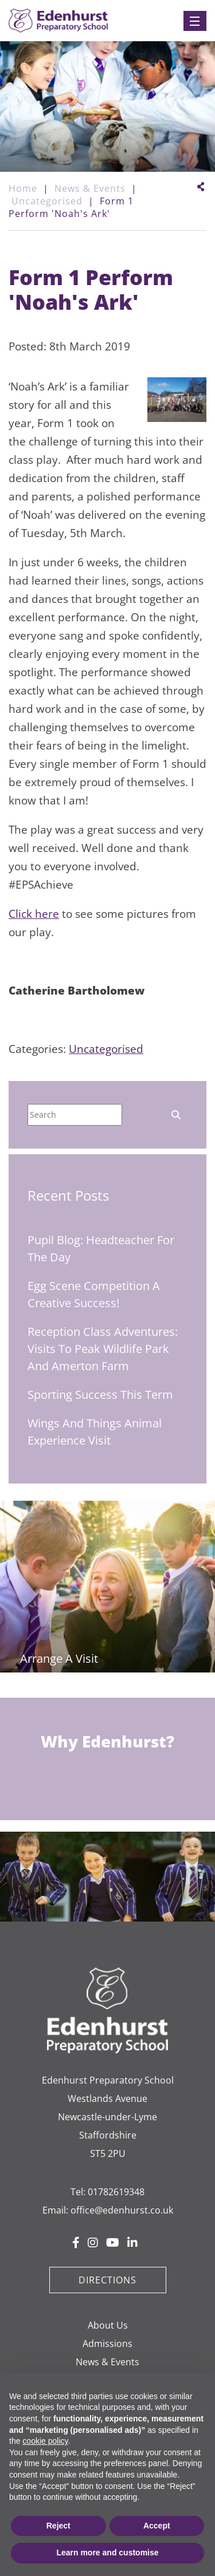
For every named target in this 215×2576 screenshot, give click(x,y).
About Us (108, 2325)
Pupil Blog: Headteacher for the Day (101, 1248)
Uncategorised (106, 1049)
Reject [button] (58, 2525)
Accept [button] (156, 2525)
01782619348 (116, 2192)
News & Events (107, 2362)
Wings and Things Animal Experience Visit (95, 1431)
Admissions (107, 2343)
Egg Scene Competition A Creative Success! (94, 1294)
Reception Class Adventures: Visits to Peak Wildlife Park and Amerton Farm (103, 1349)
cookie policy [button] (45, 2440)
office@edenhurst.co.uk (122, 2210)
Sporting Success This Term (100, 1394)
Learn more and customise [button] (107, 2552)
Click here (34, 913)
